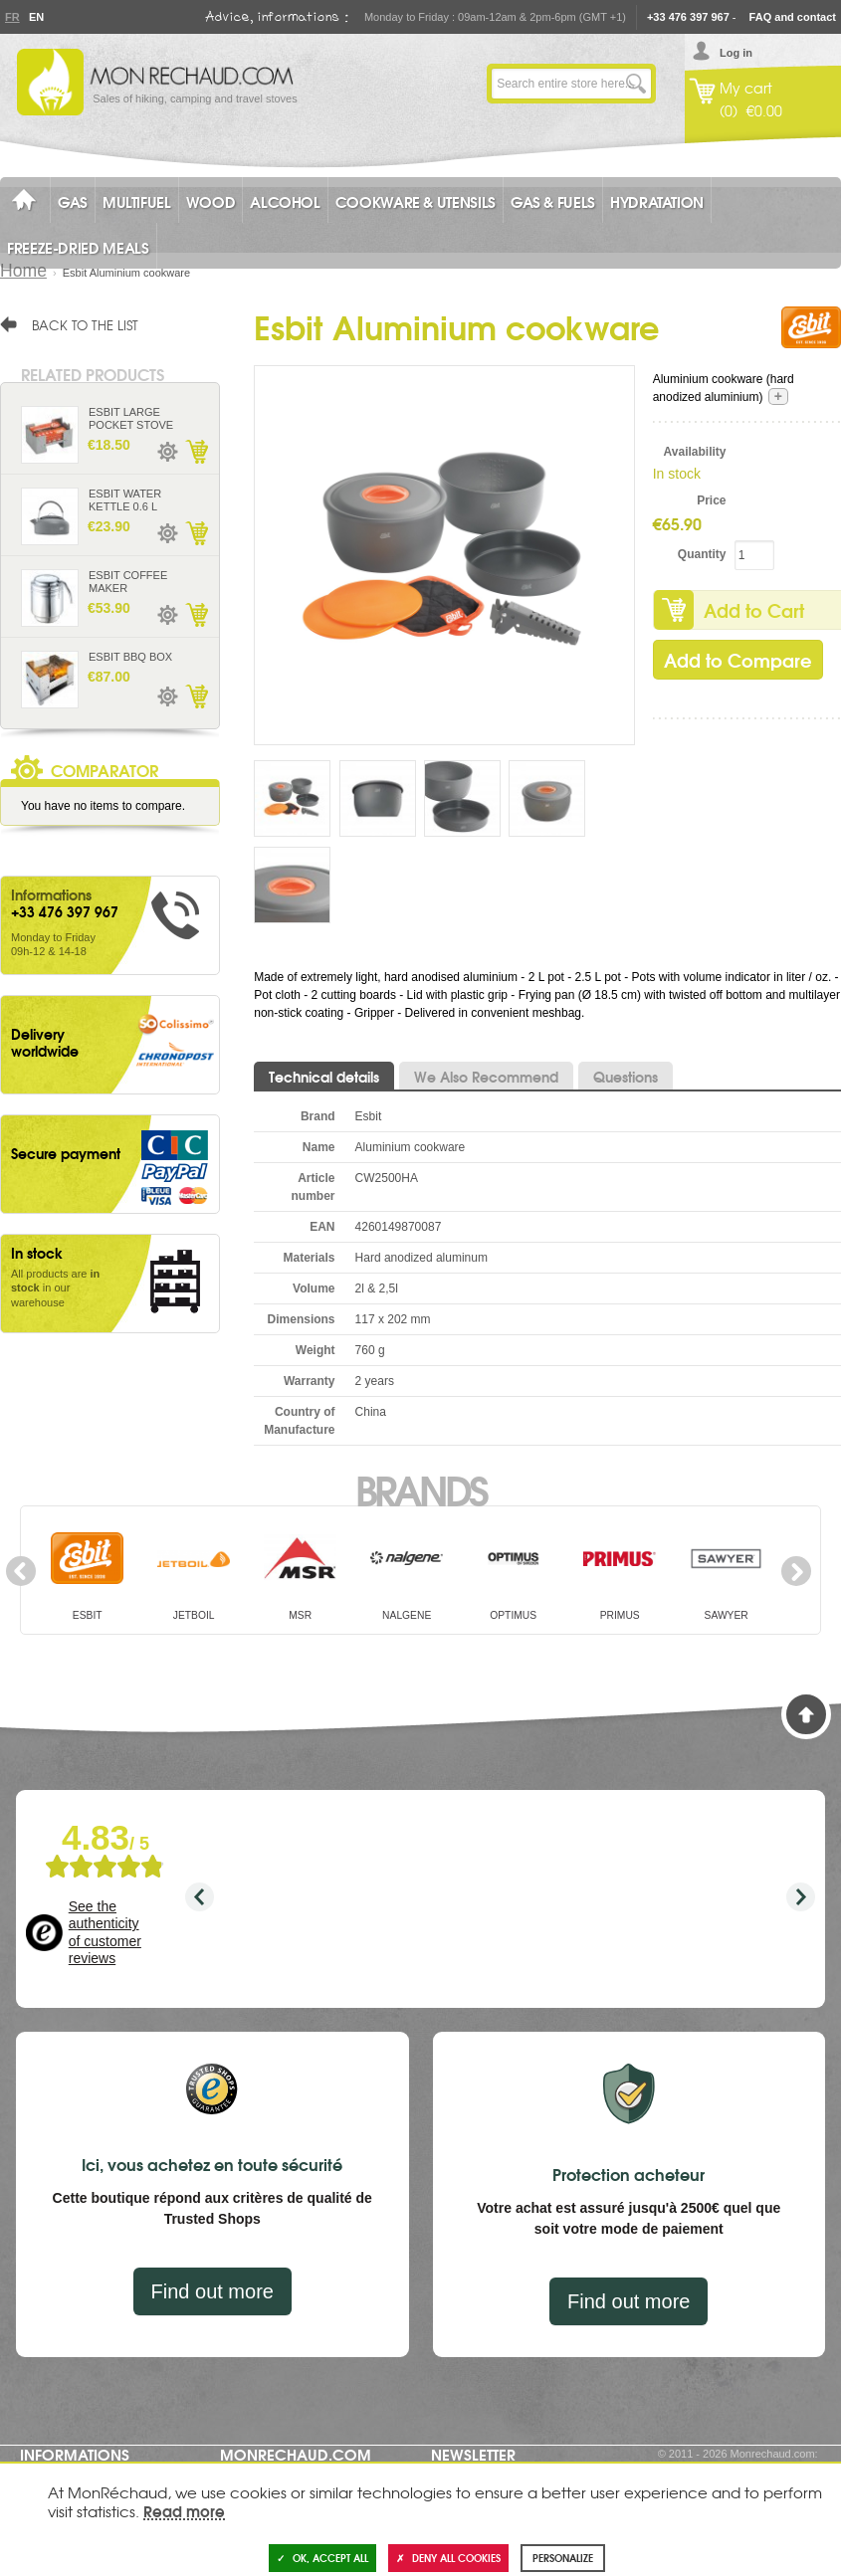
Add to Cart (196, 452)
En (36, 17)
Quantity (702, 554)
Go (636, 84)
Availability (695, 452)
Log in (736, 53)
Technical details (324, 1077)
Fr (12, 17)
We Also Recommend (486, 1077)
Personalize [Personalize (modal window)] (562, 2557)
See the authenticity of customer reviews (105, 1932)
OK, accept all (322, 2557)
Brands (420, 1488)
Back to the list (85, 324)
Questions (625, 1077)
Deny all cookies (448, 2557)
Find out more (212, 2291)
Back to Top (806, 1714)
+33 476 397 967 (688, 17)
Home (23, 271)
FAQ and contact (792, 17)
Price (711, 500)
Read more (184, 2510)
